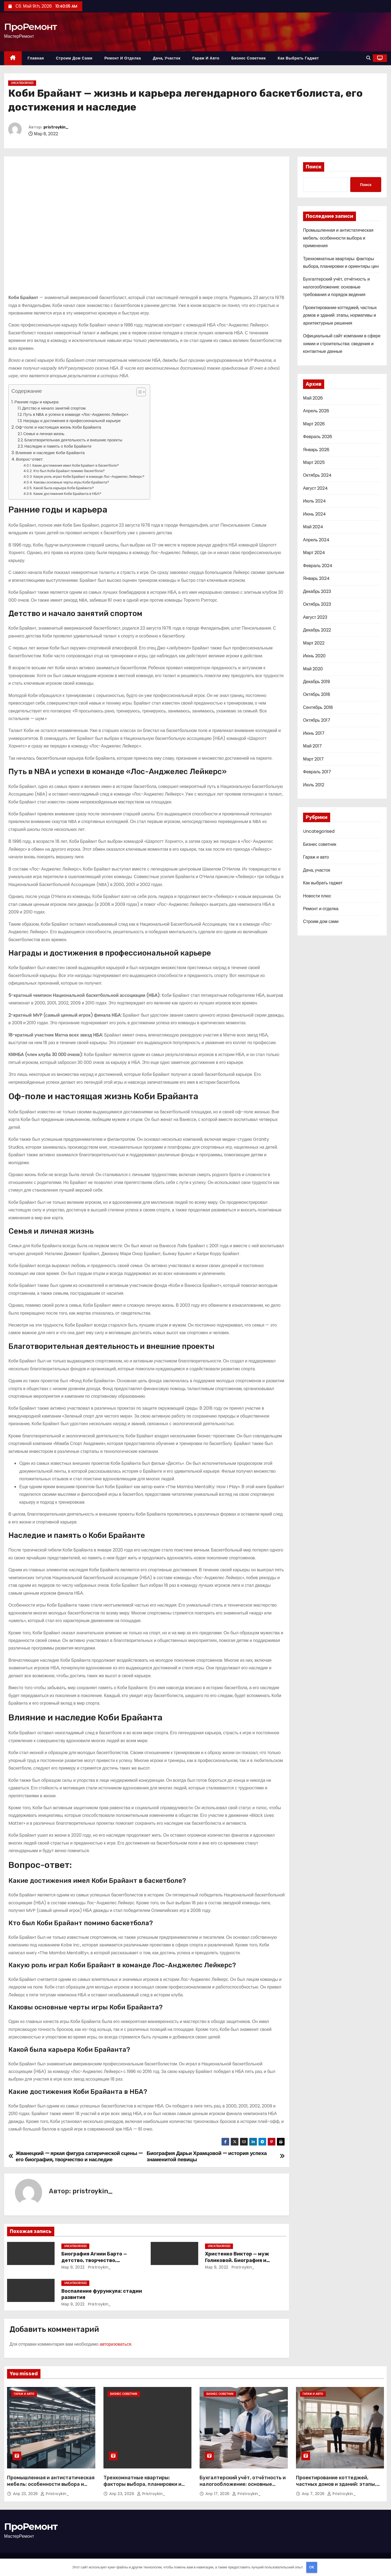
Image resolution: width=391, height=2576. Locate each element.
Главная (36, 58)
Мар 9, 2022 (73, 2267)
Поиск (313, 167)
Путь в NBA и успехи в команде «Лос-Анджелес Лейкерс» (75, 414)
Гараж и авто (205, 58)
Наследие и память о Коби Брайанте (58, 446)
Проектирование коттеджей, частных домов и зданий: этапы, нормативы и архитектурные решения (340, 315)
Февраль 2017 (317, 772)
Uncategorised (22, 83)
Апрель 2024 (316, 540)
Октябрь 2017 (316, 720)
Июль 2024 (314, 501)
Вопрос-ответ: (29, 459)
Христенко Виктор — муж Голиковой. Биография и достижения (237, 2260)
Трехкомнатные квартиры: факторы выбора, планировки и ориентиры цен (142, 2484)
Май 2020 (313, 669)
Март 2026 (314, 424)
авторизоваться (115, 2344)
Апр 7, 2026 (314, 2493)
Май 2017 (312, 746)
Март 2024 (314, 552)
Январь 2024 (316, 578)
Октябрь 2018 (316, 694)
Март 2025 (314, 462)
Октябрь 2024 (317, 475)
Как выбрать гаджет (298, 58)
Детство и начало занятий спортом (54, 408)
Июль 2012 (313, 785)
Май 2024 (313, 527)
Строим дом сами (74, 58)
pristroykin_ (55, 127)
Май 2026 (313, 398)
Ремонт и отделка (122, 58)
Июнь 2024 (314, 514)
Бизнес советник (248, 58)
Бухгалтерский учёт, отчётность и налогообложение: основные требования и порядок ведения (336, 287)
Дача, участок (166, 58)
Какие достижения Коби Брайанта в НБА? (67, 493)
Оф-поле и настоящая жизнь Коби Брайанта (58, 427)
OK (311, 2567)
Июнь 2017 (313, 733)
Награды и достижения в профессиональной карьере (72, 420)
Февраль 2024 (317, 566)
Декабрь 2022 (317, 630)
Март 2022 (313, 643)
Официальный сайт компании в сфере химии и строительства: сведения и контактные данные (341, 343)
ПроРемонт (30, 26)
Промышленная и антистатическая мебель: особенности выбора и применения (338, 238)
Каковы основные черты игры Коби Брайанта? (71, 482)
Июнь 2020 (314, 656)
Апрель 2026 (316, 411)
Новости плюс (317, 896)
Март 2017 (313, 759)
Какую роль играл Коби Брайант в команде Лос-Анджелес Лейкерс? (88, 476)
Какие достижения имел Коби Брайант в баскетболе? (75, 465)
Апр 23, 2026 (26, 2493)
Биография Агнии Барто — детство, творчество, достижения (94, 2260)
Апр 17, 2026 (218, 2493)
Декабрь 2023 (317, 591)
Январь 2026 (316, 450)
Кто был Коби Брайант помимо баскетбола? (69, 470)
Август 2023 (315, 617)
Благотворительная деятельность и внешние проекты (73, 440)
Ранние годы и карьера (36, 402)
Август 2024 (315, 488)
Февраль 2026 (317, 436)
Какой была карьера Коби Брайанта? (63, 488)
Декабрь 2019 (316, 681)
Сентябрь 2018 (318, 707)
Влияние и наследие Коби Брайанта (50, 452)
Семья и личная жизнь (43, 433)
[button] (368, 58)
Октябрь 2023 (317, 604)
